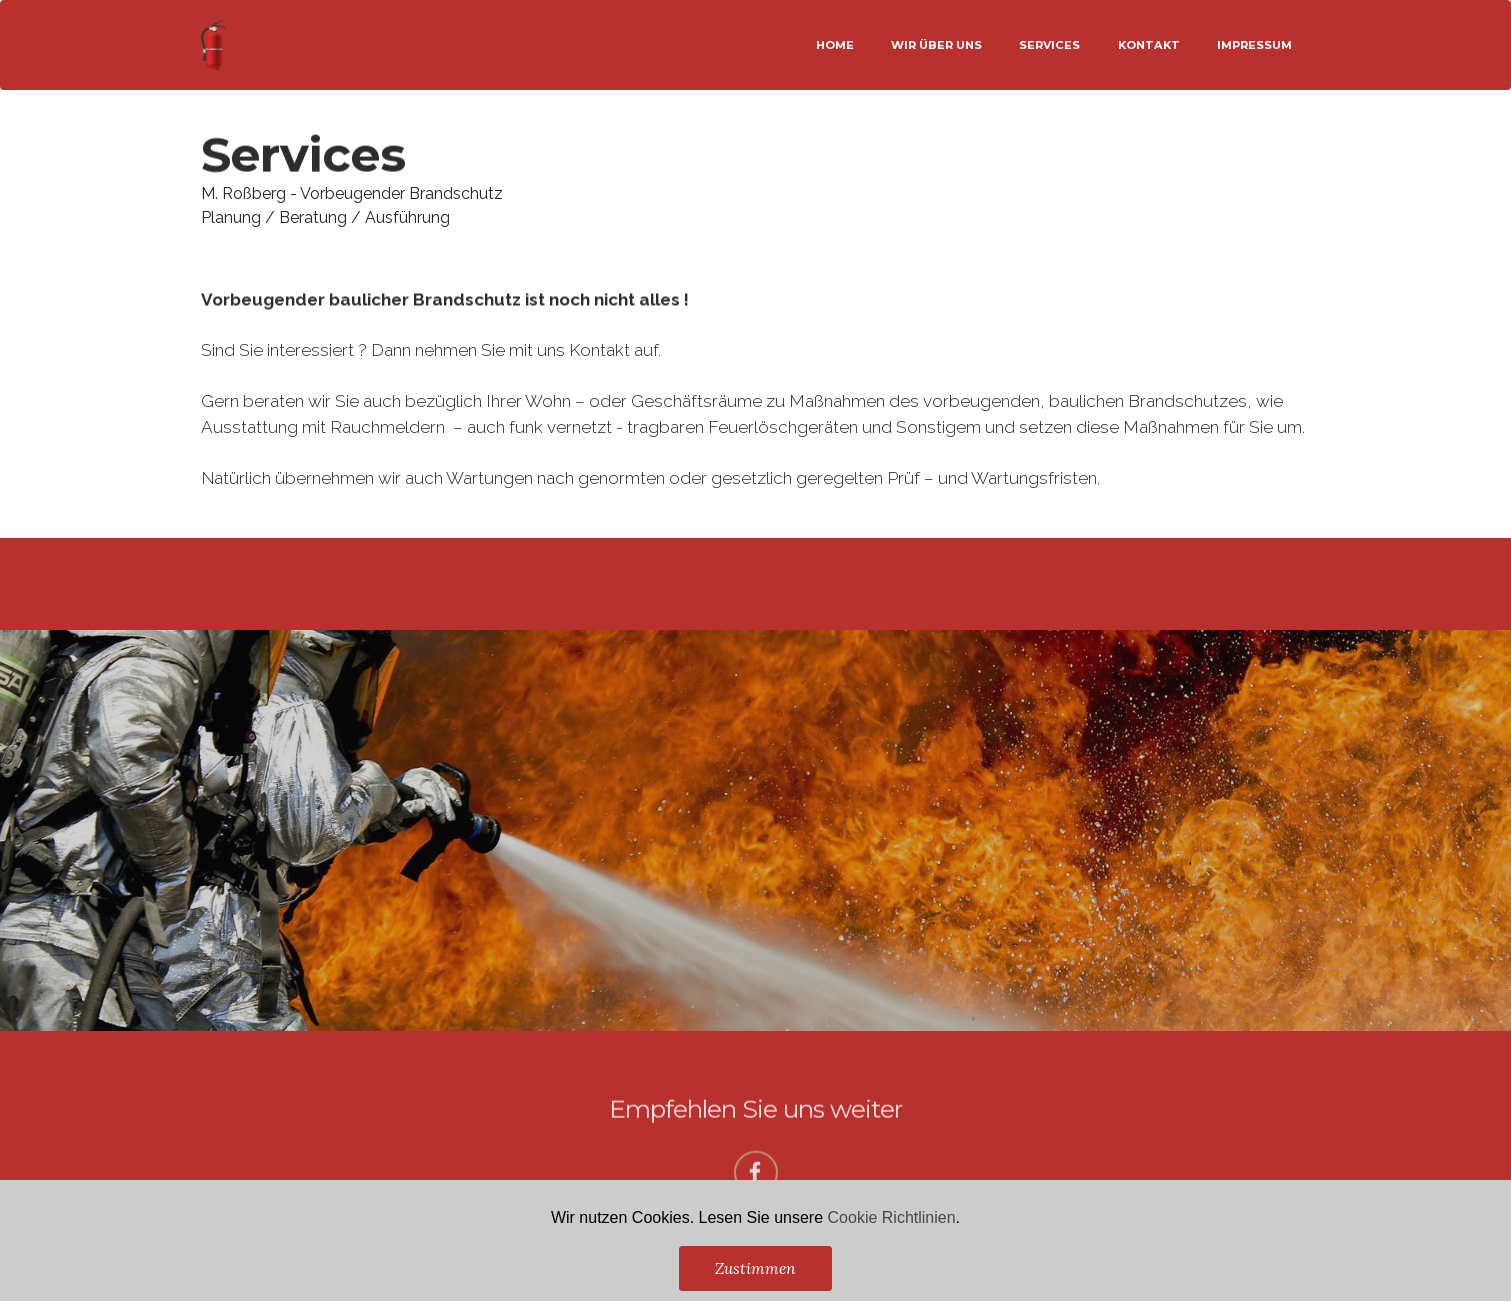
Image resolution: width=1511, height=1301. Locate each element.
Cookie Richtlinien (892, 1252)
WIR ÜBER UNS (936, 45)
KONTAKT (1149, 45)
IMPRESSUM (1254, 45)
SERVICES (1049, 45)
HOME (835, 45)
